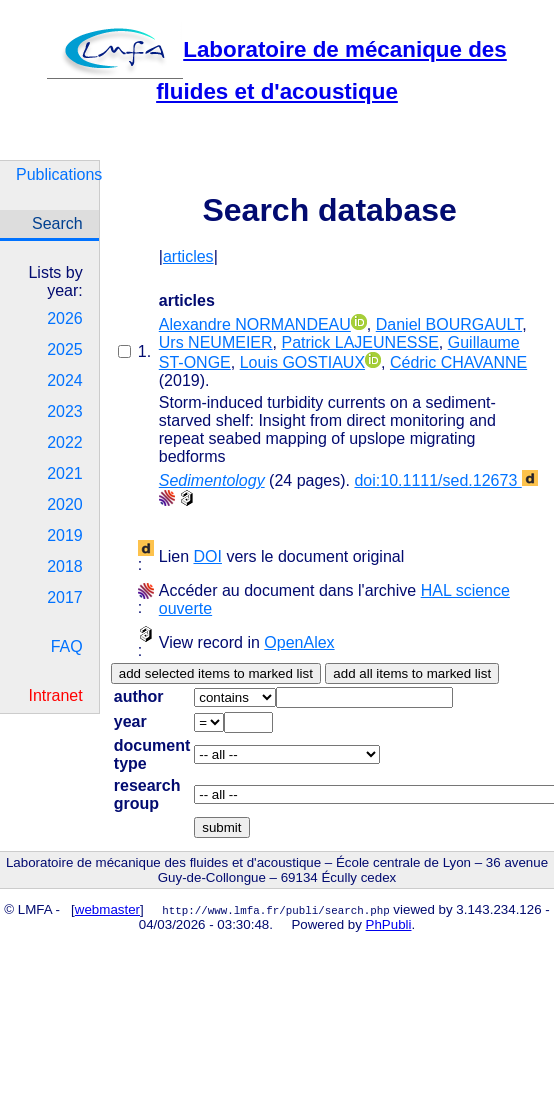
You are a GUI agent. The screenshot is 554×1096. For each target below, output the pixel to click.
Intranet (55, 695)
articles (188, 256)
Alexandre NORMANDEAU (255, 324)
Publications (57, 174)
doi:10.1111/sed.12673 (445, 480)
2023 (65, 411)
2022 (65, 442)
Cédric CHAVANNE (458, 362)
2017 (65, 597)
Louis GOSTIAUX (302, 362)
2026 (65, 318)
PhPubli (389, 924)
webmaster (107, 909)
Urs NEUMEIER (216, 342)
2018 (65, 566)
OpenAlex (299, 642)
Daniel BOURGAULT (449, 324)
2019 (65, 535)
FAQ (67, 646)
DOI (207, 556)
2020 (65, 504)
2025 (65, 349)
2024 (65, 380)
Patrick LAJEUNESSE (359, 342)
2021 (65, 473)
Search (57, 223)
